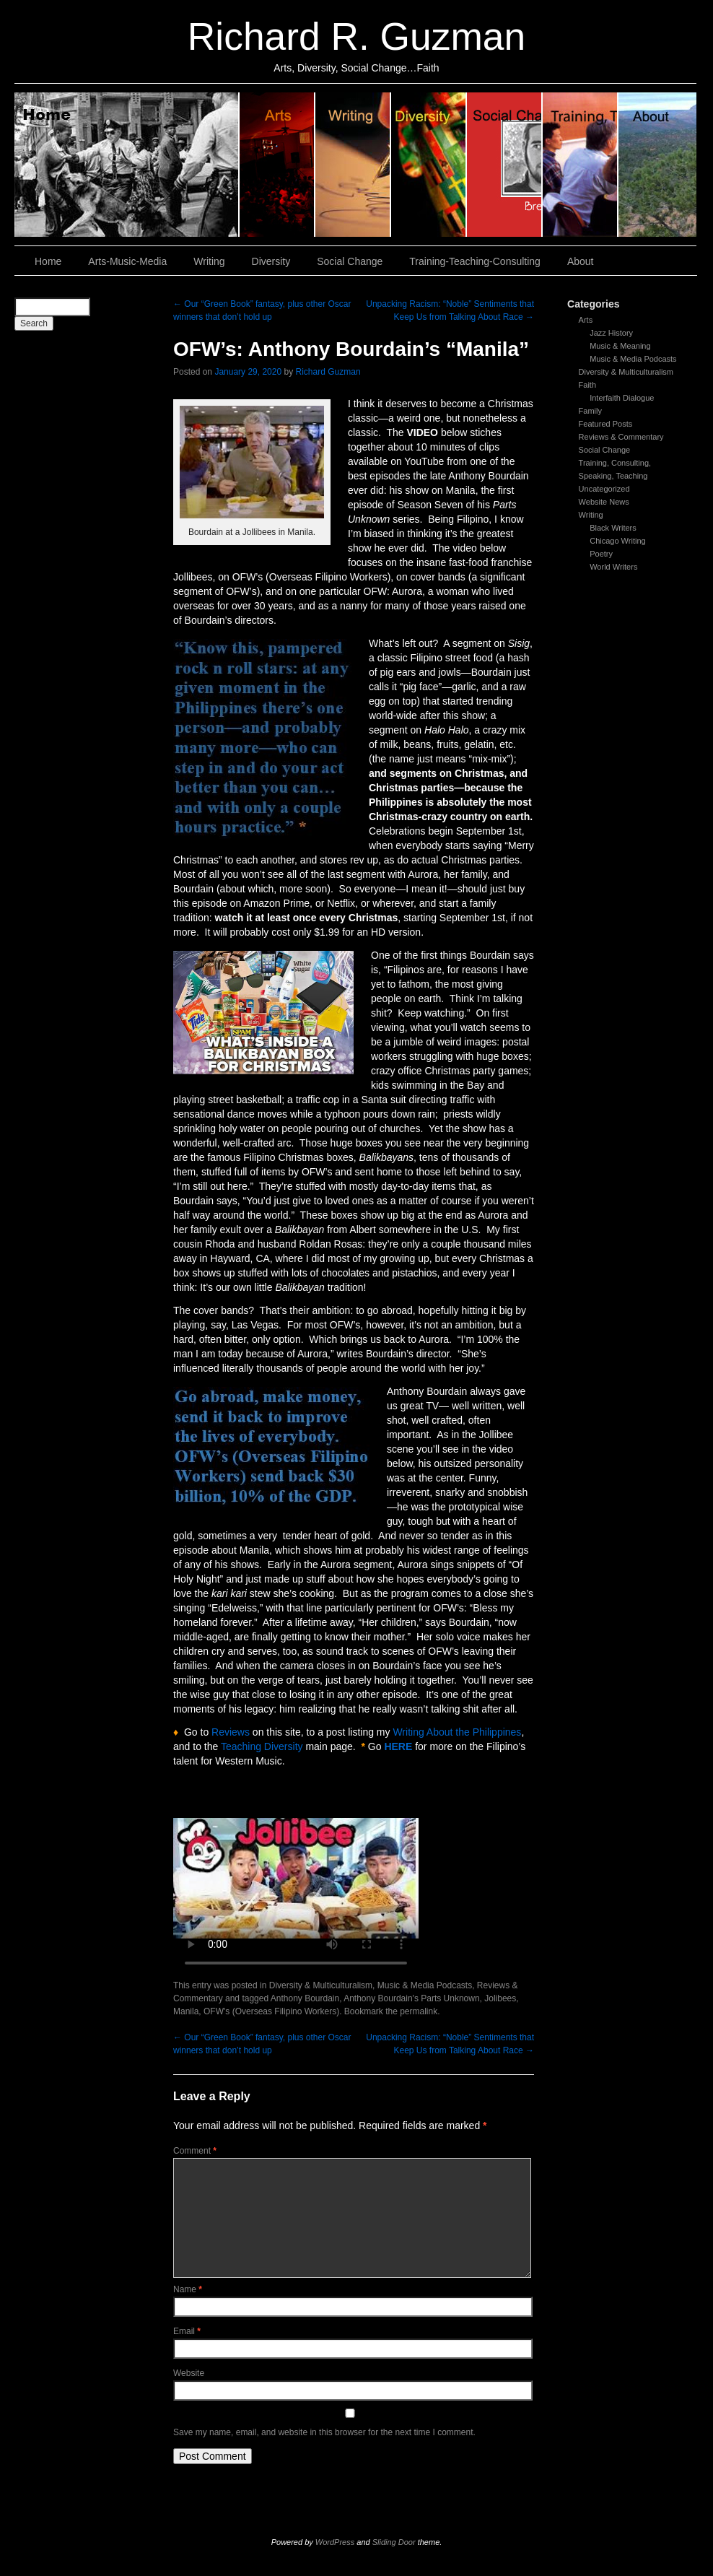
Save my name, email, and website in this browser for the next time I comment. (324, 2432)
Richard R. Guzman (356, 36)
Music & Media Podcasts (633, 358)
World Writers (613, 566)
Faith (587, 384)
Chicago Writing (617, 540)
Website (188, 2373)
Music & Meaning (620, 345)
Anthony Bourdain (305, 1998)
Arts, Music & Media (277, 164)
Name (187, 2289)
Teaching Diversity (262, 1746)
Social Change (505, 164)
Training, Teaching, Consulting (580, 164)
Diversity (429, 164)
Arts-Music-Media (127, 261)
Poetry (601, 553)
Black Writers (613, 527)
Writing (353, 164)
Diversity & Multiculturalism (626, 371)
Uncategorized (604, 488)
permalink (418, 2011)
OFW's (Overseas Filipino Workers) (271, 2011)
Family (590, 410)
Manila (185, 2011)
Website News (604, 501)
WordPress (334, 2542)
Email (187, 2331)
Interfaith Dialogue (622, 397)
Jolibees (500, 1998)
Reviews (230, 1732)
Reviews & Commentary (621, 436)
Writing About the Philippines (457, 1732)
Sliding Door (394, 2542)
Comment (194, 2151)
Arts (586, 320)
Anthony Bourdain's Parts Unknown (411, 1998)
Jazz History (611, 332)
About (657, 164)
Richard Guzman (328, 372)
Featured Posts (606, 423)
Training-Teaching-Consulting (475, 261)
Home (127, 164)
